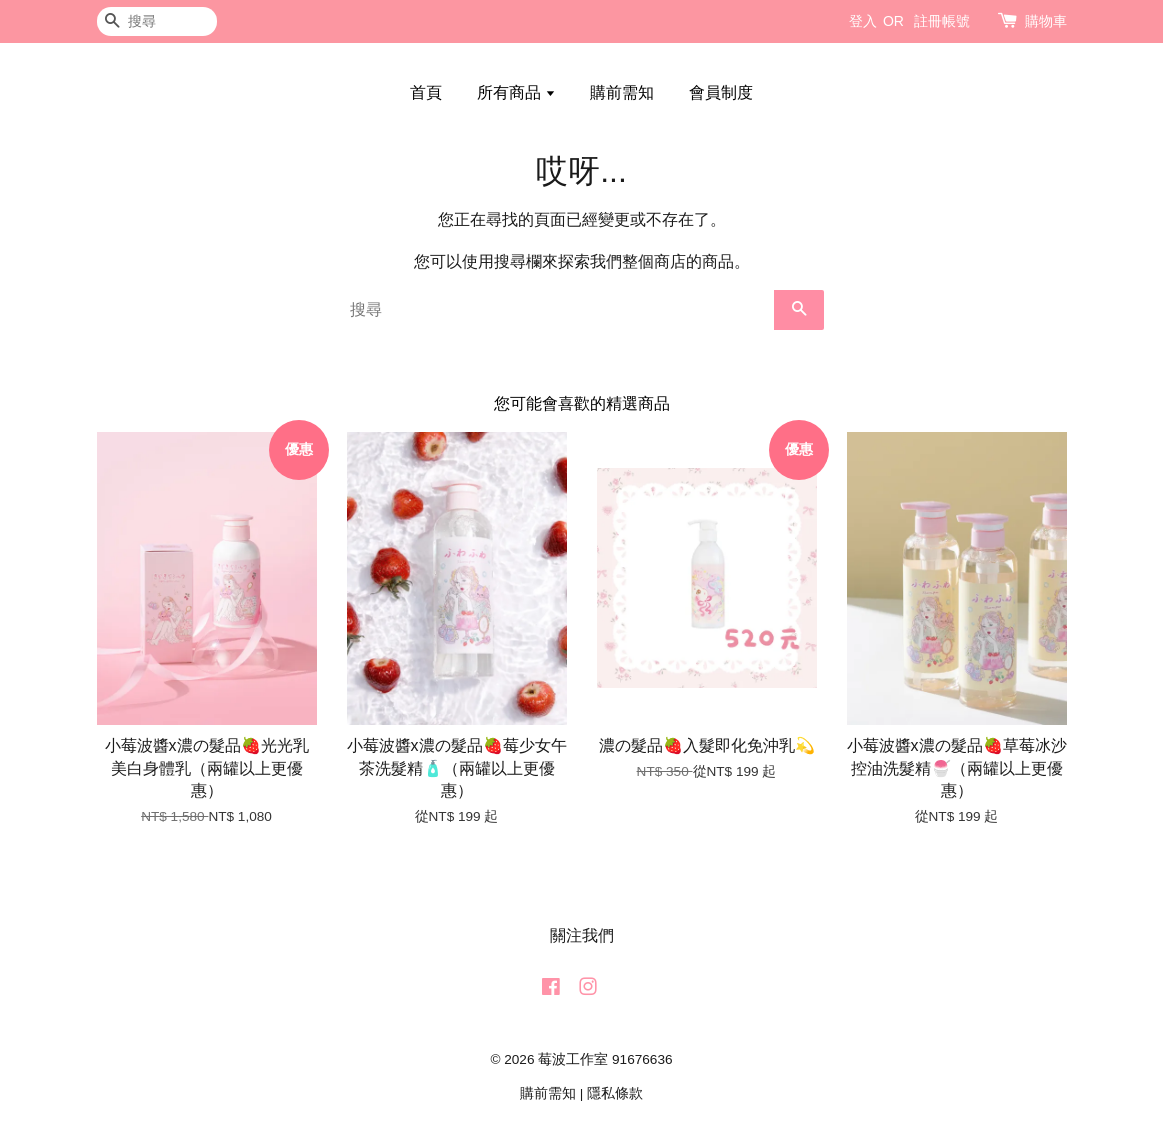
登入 (863, 21)
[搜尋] (157, 21)
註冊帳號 (942, 21)
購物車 (1046, 21)
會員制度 (721, 92)
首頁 (426, 92)
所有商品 (516, 92)
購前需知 (622, 92)
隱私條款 (615, 1093)
